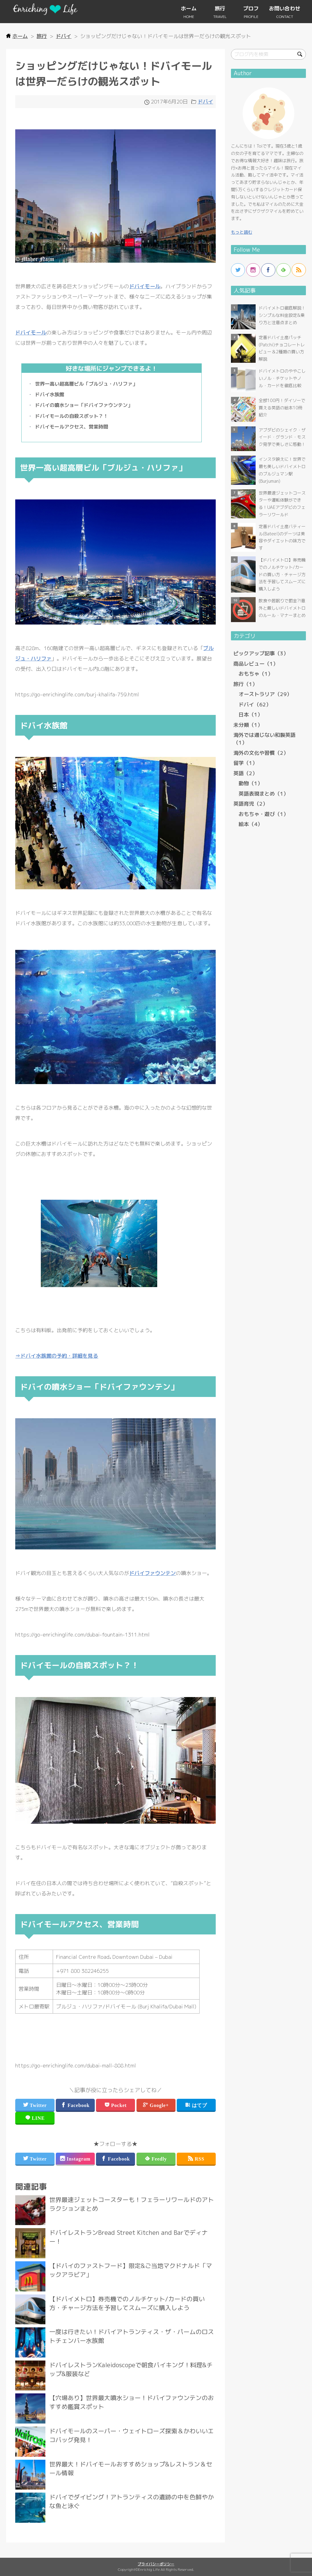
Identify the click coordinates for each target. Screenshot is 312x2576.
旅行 (220, 8)
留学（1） (245, 762)
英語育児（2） (250, 803)
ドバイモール (144, 286)
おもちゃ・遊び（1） (264, 813)
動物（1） (251, 783)
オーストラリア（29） (265, 694)
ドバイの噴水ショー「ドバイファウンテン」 (84, 405)
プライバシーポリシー (156, 2564)
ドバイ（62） (255, 704)
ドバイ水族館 (49, 394)
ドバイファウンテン (152, 1573)
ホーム (189, 8)
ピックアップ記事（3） (261, 653)
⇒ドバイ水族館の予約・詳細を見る (56, 1355)
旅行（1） (245, 684)
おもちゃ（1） (256, 673)
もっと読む (241, 232)
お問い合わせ (284, 8)
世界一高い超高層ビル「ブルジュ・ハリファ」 (86, 383)
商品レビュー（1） (255, 663)
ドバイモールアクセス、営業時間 (71, 426)
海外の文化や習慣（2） (261, 752)
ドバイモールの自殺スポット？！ (71, 416)
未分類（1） (248, 724)
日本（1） (251, 714)
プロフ (251, 8)
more (115, 2210)
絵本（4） (251, 824)
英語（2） (245, 773)
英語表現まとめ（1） (264, 793)
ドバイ (205, 101)
